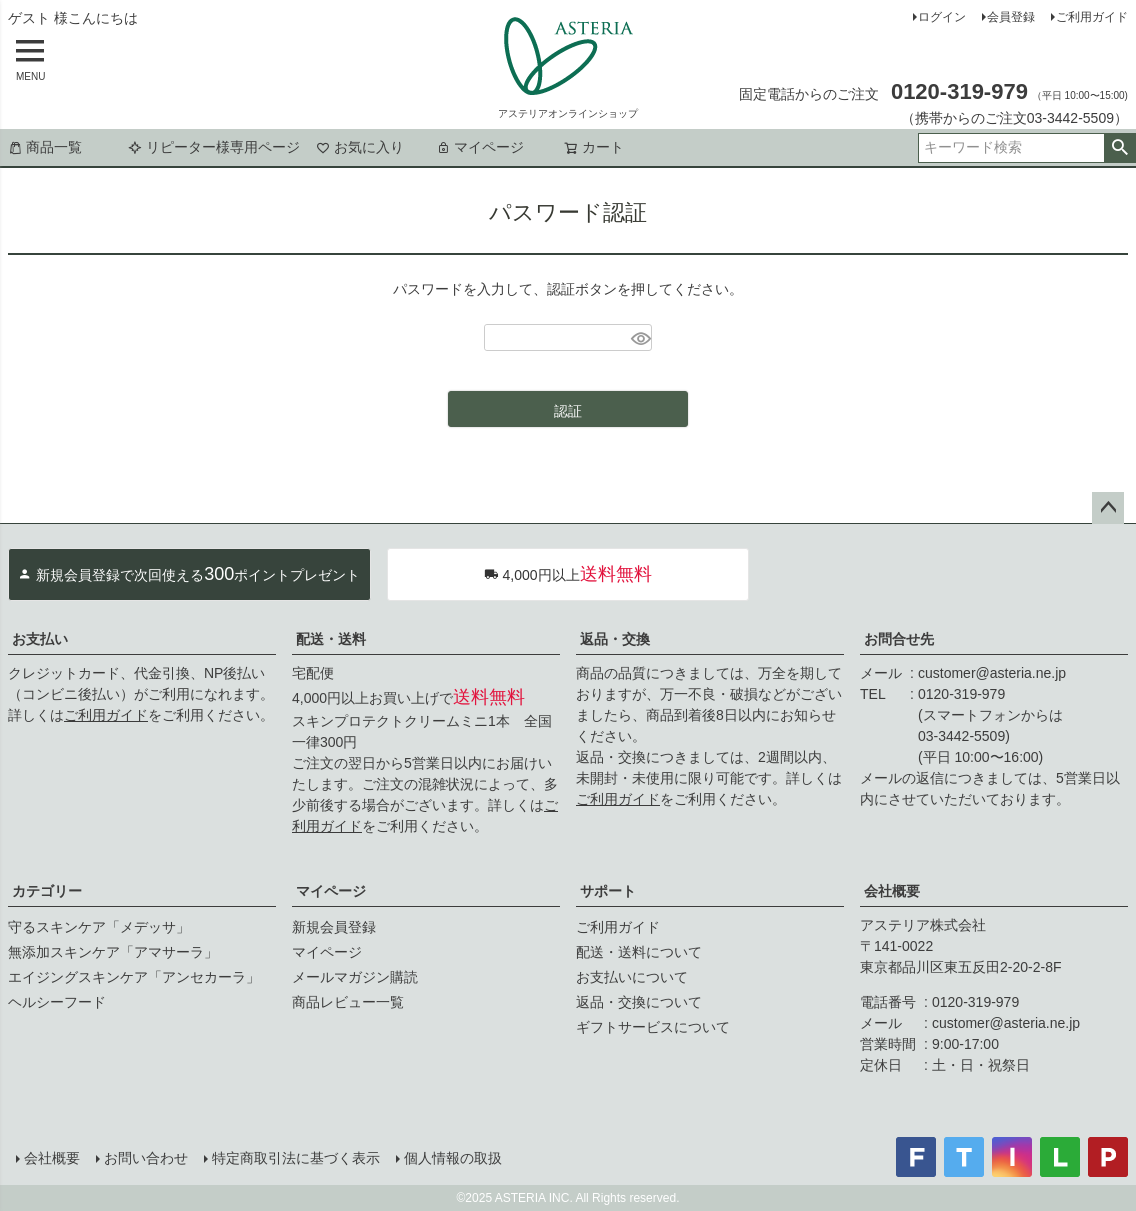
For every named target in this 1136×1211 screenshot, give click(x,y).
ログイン (942, 17)
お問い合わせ (146, 1158)
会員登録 (1011, 17)
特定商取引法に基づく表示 (296, 1158)
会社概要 (892, 891)
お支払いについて (632, 977)
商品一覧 (45, 147)
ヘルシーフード (57, 1002)
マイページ (480, 147)
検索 (1119, 148)
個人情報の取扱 (453, 1158)
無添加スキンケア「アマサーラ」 (113, 952)
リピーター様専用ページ (214, 147)
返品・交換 (615, 639)
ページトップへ (1108, 508)
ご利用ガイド (1092, 17)
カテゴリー (47, 891)
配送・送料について (639, 952)
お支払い (40, 639)
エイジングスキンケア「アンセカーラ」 (134, 977)
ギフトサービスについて (653, 1027)
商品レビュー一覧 (348, 1002)
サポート (608, 891)
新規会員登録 (334, 927)
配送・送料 (331, 639)
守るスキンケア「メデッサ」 (99, 927)
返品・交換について (639, 1002)
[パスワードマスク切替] (638, 338)
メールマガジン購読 (355, 977)
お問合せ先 (899, 639)
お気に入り (360, 147)
